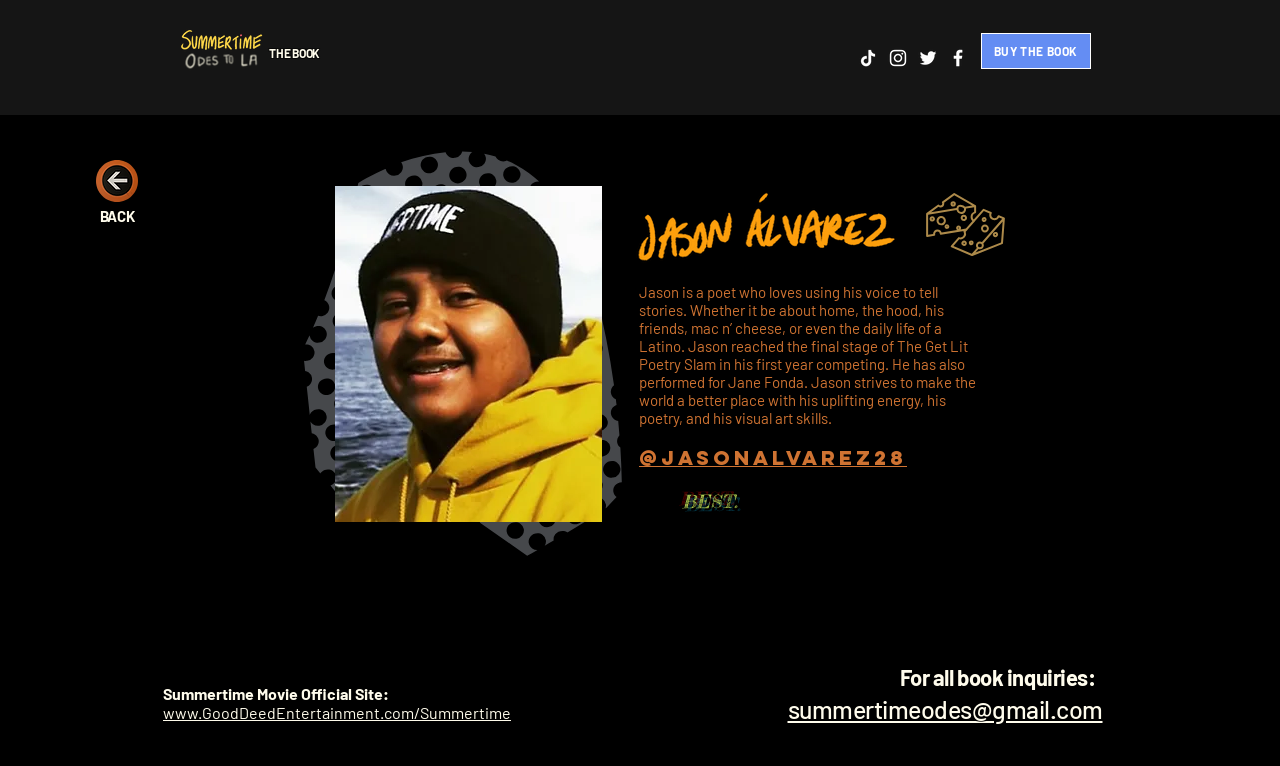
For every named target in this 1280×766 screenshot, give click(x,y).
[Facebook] (958, 58)
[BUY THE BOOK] (1036, 51)
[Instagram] (898, 58)
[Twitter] (928, 58)
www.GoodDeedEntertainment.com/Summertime (337, 712)
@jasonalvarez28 (773, 457)
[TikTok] (868, 58)
